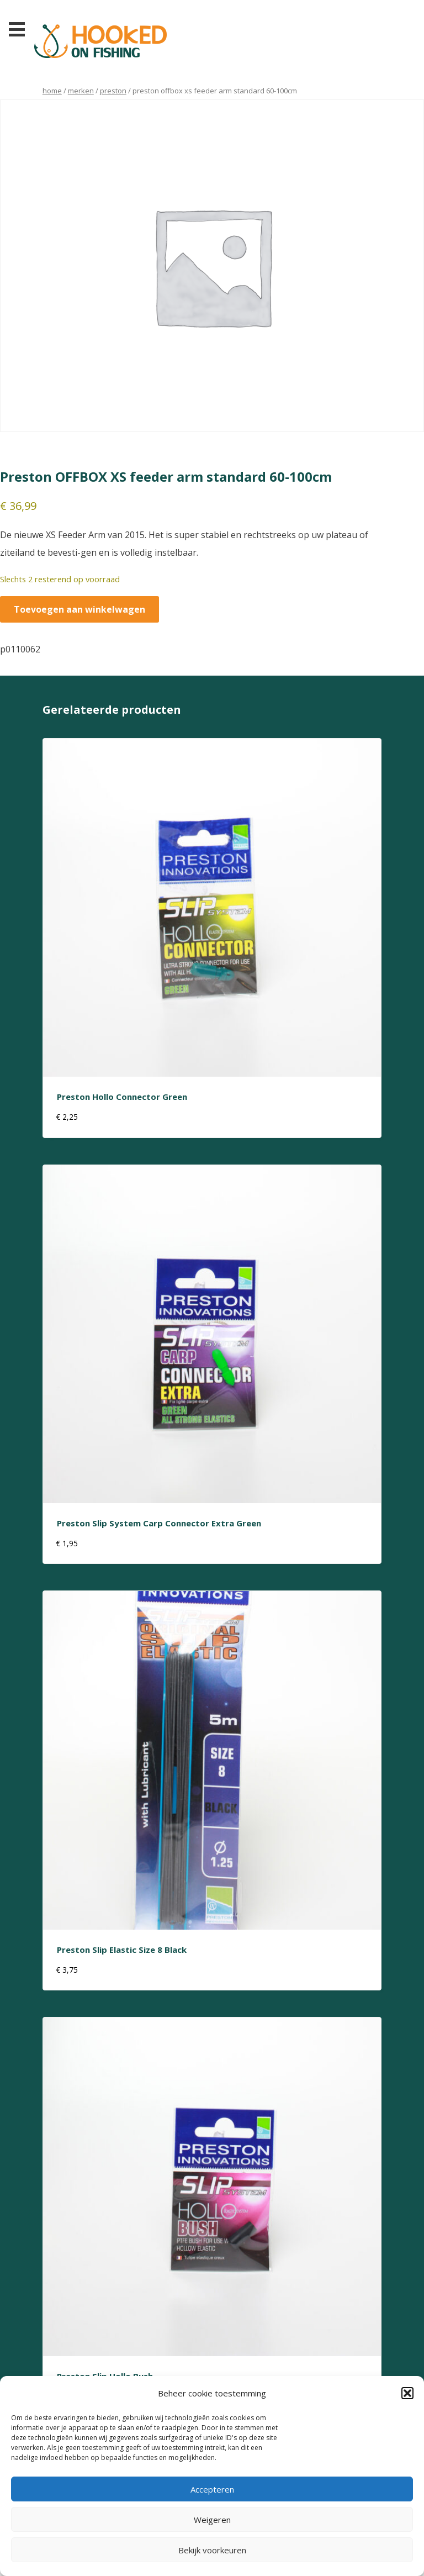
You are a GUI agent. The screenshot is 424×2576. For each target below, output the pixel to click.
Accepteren (212, 2489)
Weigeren (212, 2519)
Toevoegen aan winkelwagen (79, 609)
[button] (407, 2393)
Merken (81, 91)
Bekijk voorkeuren (212, 2550)
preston (113, 91)
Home (52, 91)
